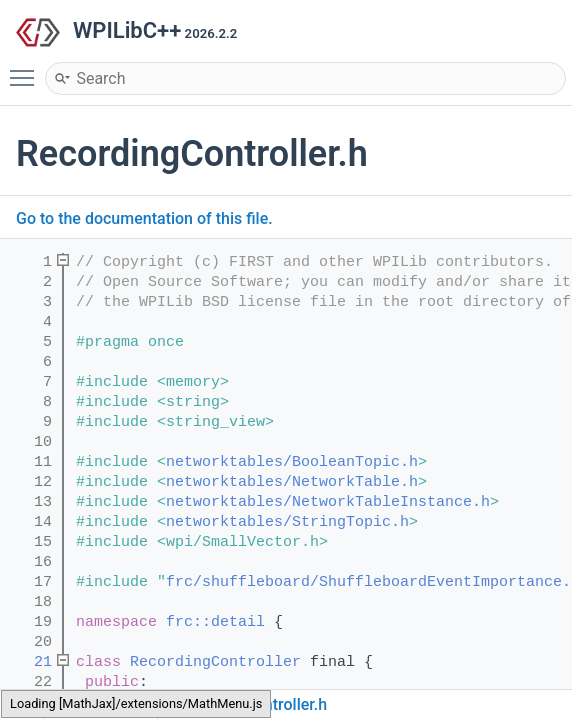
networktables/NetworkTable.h (292, 482)
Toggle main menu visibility (27, 69)
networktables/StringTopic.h (287, 522)
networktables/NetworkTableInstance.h (328, 502)
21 (29, 662)
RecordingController (215, 662)
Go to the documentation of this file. (144, 218)
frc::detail (215, 622)
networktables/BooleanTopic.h (292, 462)
